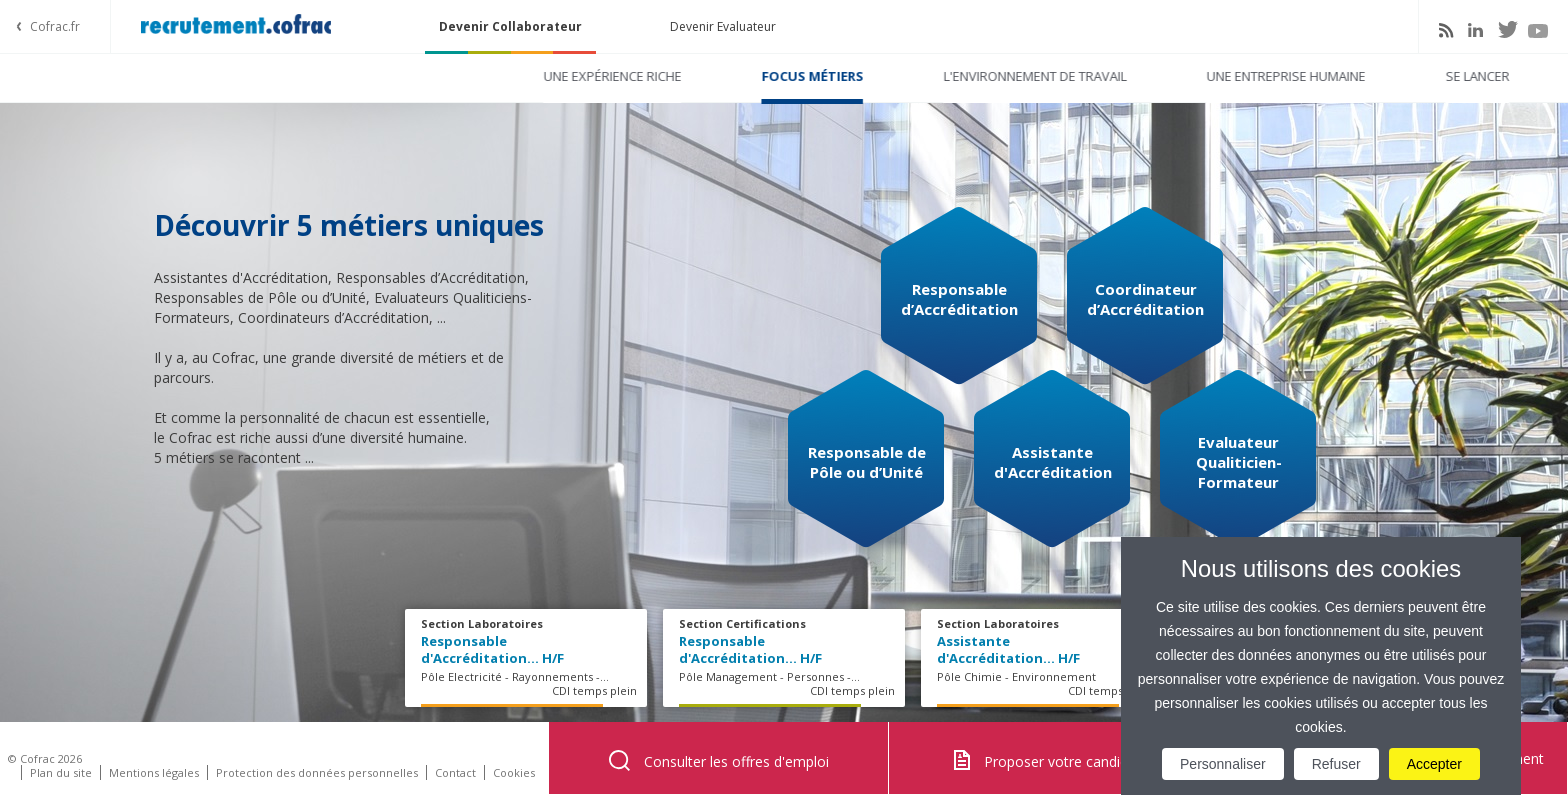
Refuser (1336, 764)
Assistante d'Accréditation (1053, 462)
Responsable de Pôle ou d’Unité (867, 462)
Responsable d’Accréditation (959, 299)
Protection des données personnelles (317, 772)
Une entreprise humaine (1043, 76)
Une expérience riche (370, 76)
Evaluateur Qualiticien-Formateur (1239, 462)
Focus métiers (570, 76)
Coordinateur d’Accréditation (1145, 299)
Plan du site (61, 772)
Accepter (1434, 764)
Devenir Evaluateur (723, 26)
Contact (455, 772)
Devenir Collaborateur (510, 26)
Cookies (514, 772)
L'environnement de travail (792, 76)
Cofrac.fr (55, 26)
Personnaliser (1223, 764)
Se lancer (1235, 76)
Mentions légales (154, 772)
